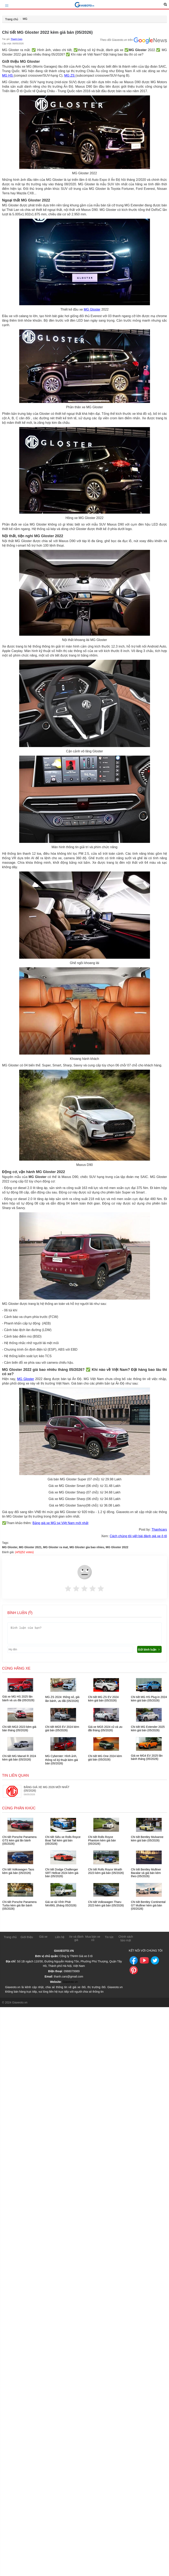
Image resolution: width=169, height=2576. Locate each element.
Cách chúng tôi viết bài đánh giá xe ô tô (138, 1536)
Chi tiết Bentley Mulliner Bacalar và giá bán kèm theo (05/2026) (146, 1873)
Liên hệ (59, 1936)
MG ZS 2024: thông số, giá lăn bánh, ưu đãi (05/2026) (62, 1698)
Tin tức (109, 1936)
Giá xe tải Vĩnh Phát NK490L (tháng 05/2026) (60, 1903)
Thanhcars (159, 1529)
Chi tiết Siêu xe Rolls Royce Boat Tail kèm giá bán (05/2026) (63, 1840)
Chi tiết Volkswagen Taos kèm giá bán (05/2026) (18, 1871)
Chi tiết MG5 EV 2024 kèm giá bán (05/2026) (62, 1728)
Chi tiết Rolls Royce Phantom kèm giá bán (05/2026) (102, 1840)
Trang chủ (11, 19)
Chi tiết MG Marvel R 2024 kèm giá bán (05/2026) (19, 1757)
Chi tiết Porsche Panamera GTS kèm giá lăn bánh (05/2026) (19, 1840)
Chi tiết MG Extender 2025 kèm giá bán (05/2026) (148, 1728)
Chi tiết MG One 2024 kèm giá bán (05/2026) (105, 1757)
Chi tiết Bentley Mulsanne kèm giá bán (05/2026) (147, 1838)
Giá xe (43, 1936)
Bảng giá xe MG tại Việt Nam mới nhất (60, 1523)
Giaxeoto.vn (70, 1981)
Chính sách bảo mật (126, 1938)
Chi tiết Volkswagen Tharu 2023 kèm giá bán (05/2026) (106, 1903)
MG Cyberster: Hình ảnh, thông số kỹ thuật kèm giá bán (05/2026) (61, 1759)
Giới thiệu (27, 1936)
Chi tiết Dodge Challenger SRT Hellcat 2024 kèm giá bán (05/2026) (61, 1873)
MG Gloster (92, 309)
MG (25, 18)
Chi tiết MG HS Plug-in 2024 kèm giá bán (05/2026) (149, 1698)
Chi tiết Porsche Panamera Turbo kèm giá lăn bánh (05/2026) (19, 1905)
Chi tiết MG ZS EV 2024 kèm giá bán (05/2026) (103, 1698)
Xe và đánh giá (76, 1938)
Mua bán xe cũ (92, 1938)
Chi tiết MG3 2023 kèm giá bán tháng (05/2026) (19, 1728)
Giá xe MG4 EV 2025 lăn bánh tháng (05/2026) (147, 1757)
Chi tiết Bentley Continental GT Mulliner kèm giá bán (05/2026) (148, 1905)
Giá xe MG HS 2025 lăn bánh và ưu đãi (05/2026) (18, 1698)
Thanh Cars (16, 39)
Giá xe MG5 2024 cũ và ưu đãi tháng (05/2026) (105, 1728)
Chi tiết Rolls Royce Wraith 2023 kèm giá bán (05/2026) (106, 1871)
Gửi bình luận (149, 1649)
